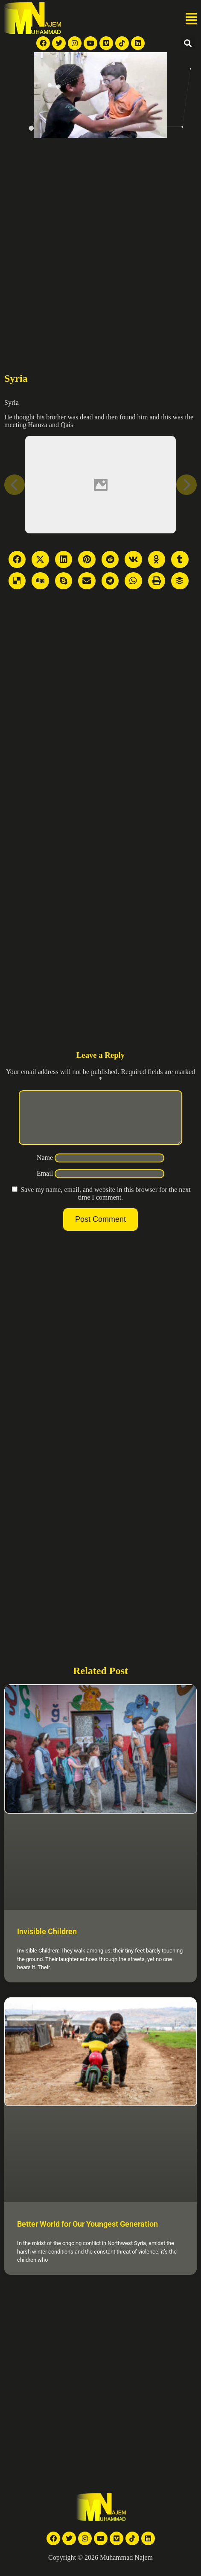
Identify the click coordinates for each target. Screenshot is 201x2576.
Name (45, 1167)
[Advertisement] (100, 242)
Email (45, 1183)
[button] (191, 19)
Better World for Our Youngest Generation (87, 2234)
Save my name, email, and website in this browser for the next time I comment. (105, 1203)
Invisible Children (47, 1941)
